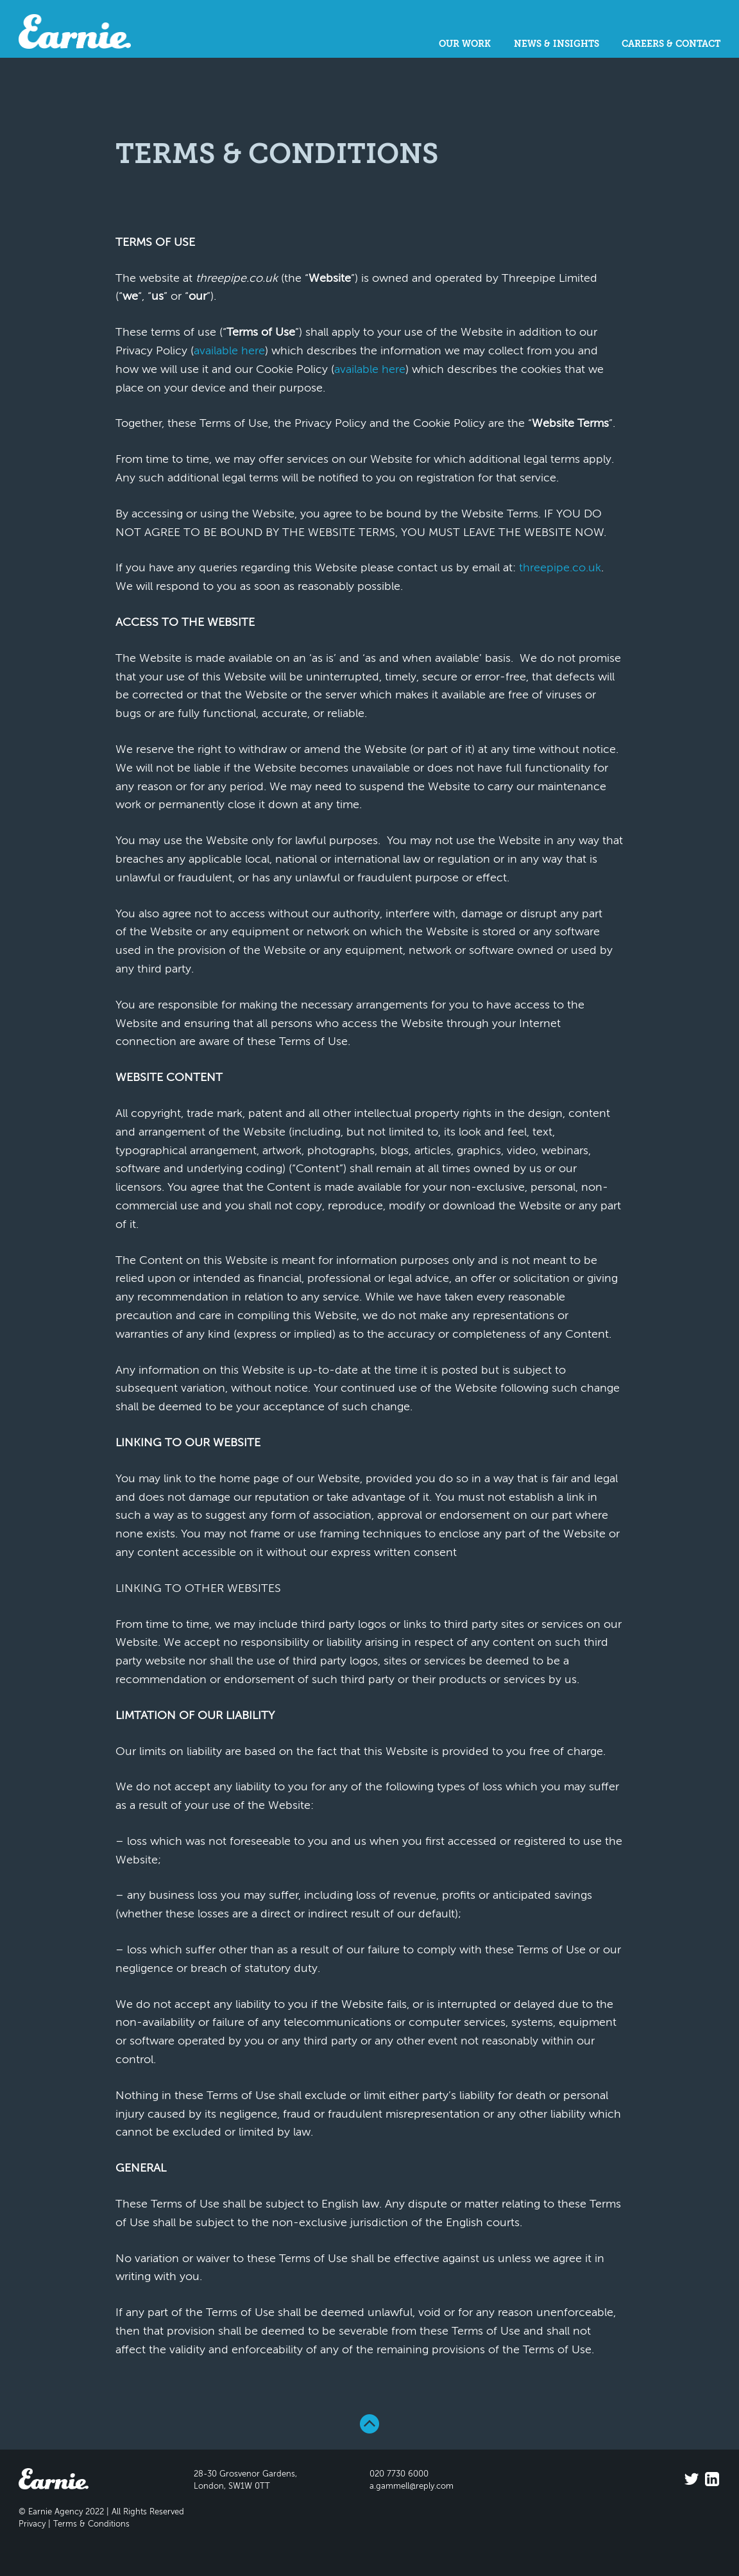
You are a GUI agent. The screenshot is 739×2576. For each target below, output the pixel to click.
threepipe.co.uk (560, 568)
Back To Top (369, 2423)
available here (229, 351)
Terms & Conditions (91, 2524)
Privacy (32, 2524)
